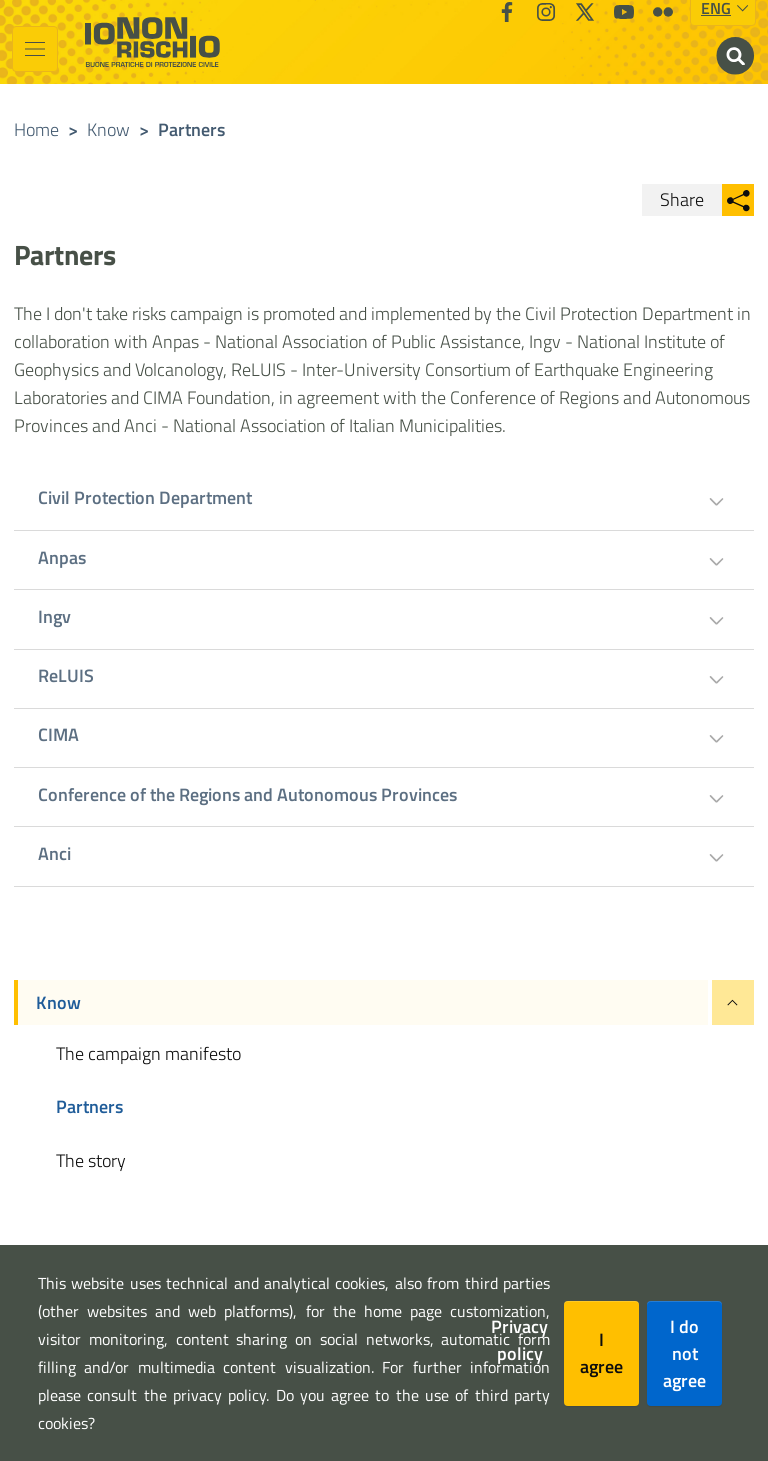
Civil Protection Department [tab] (145, 497)
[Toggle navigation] (35, 49)
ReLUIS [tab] (66, 675)
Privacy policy (519, 1340)
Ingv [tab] (54, 616)
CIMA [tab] (58, 734)
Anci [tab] (54, 853)
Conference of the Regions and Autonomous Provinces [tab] (247, 794)
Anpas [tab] (62, 557)
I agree (601, 1353)
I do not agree (684, 1353)
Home (36, 129)
